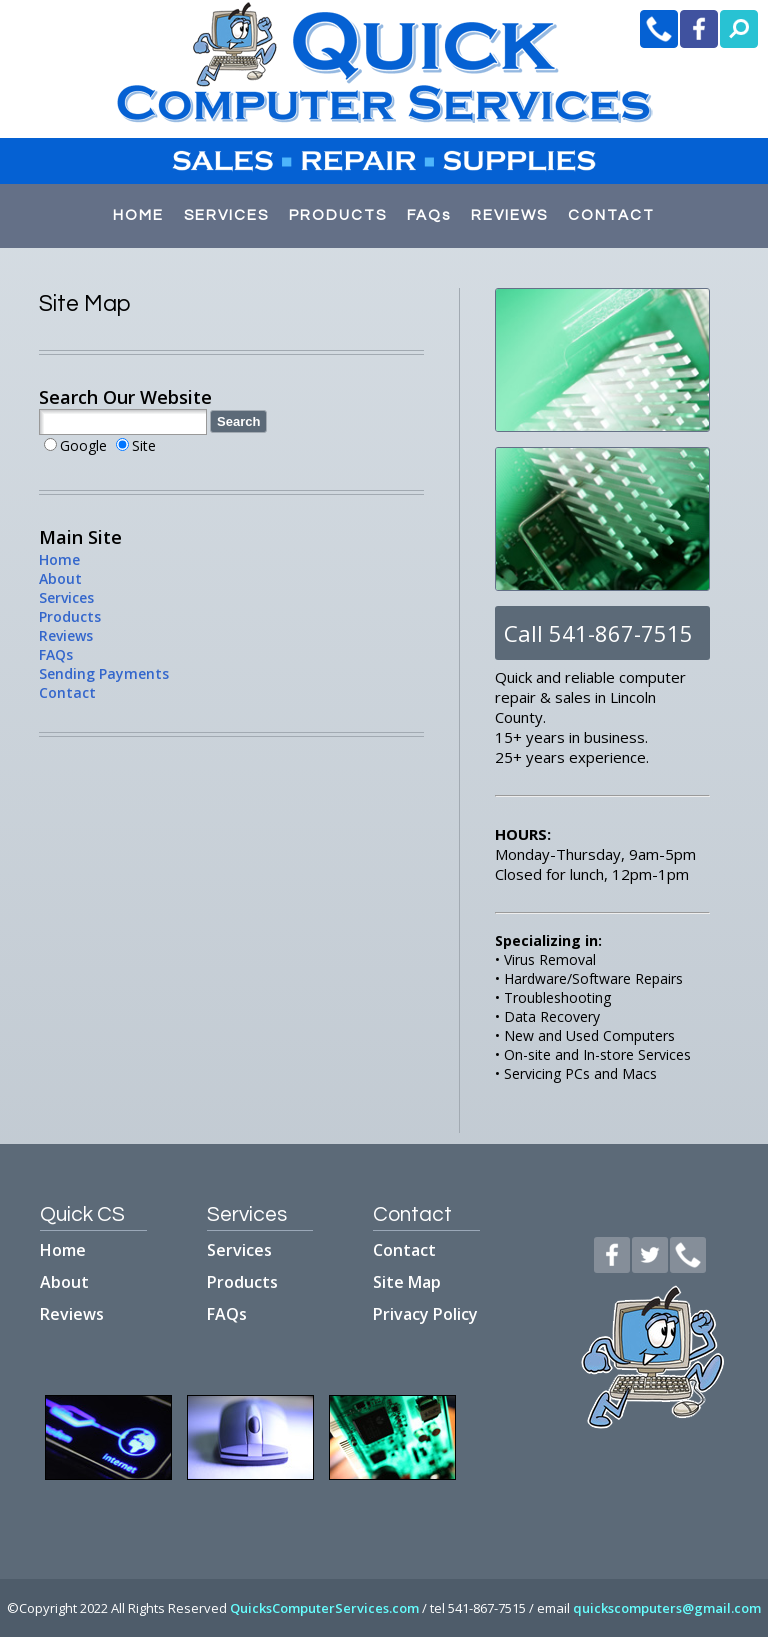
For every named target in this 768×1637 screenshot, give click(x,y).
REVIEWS (509, 215)
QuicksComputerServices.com (324, 1608)
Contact (67, 692)
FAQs (429, 215)
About (60, 578)
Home (59, 559)
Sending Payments (104, 673)
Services (66, 597)
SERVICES (226, 215)
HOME (138, 215)
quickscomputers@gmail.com (667, 1608)
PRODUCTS (338, 215)
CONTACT (611, 215)
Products (70, 616)
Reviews (66, 635)
